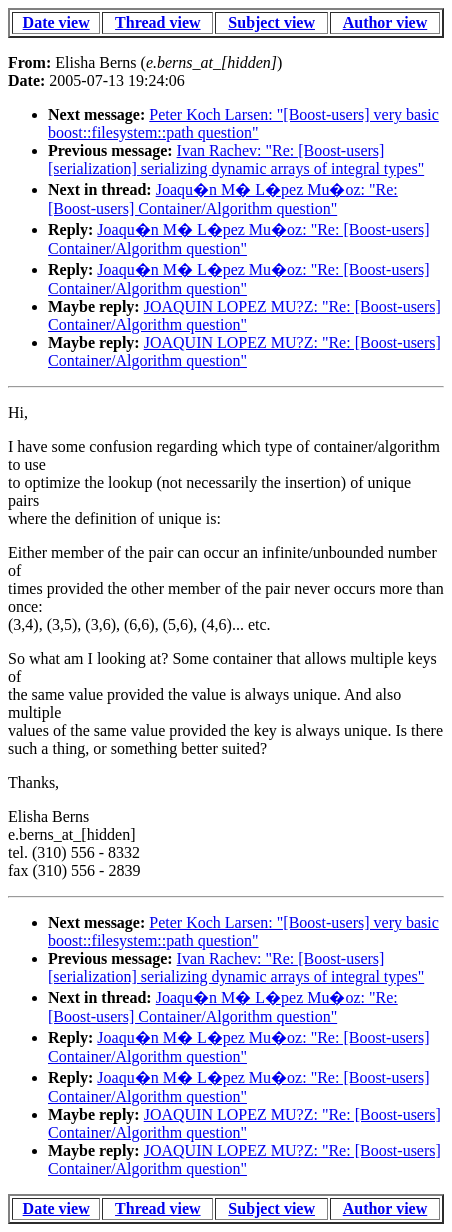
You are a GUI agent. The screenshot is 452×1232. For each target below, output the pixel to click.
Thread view (157, 22)
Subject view (271, 22)
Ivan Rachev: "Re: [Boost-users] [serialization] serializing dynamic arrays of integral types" (236, 159)
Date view (56, 22)
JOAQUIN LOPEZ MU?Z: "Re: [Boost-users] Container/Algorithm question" (244, 315)
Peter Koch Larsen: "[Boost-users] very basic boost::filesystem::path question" (243, 123)
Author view (385, 22)
